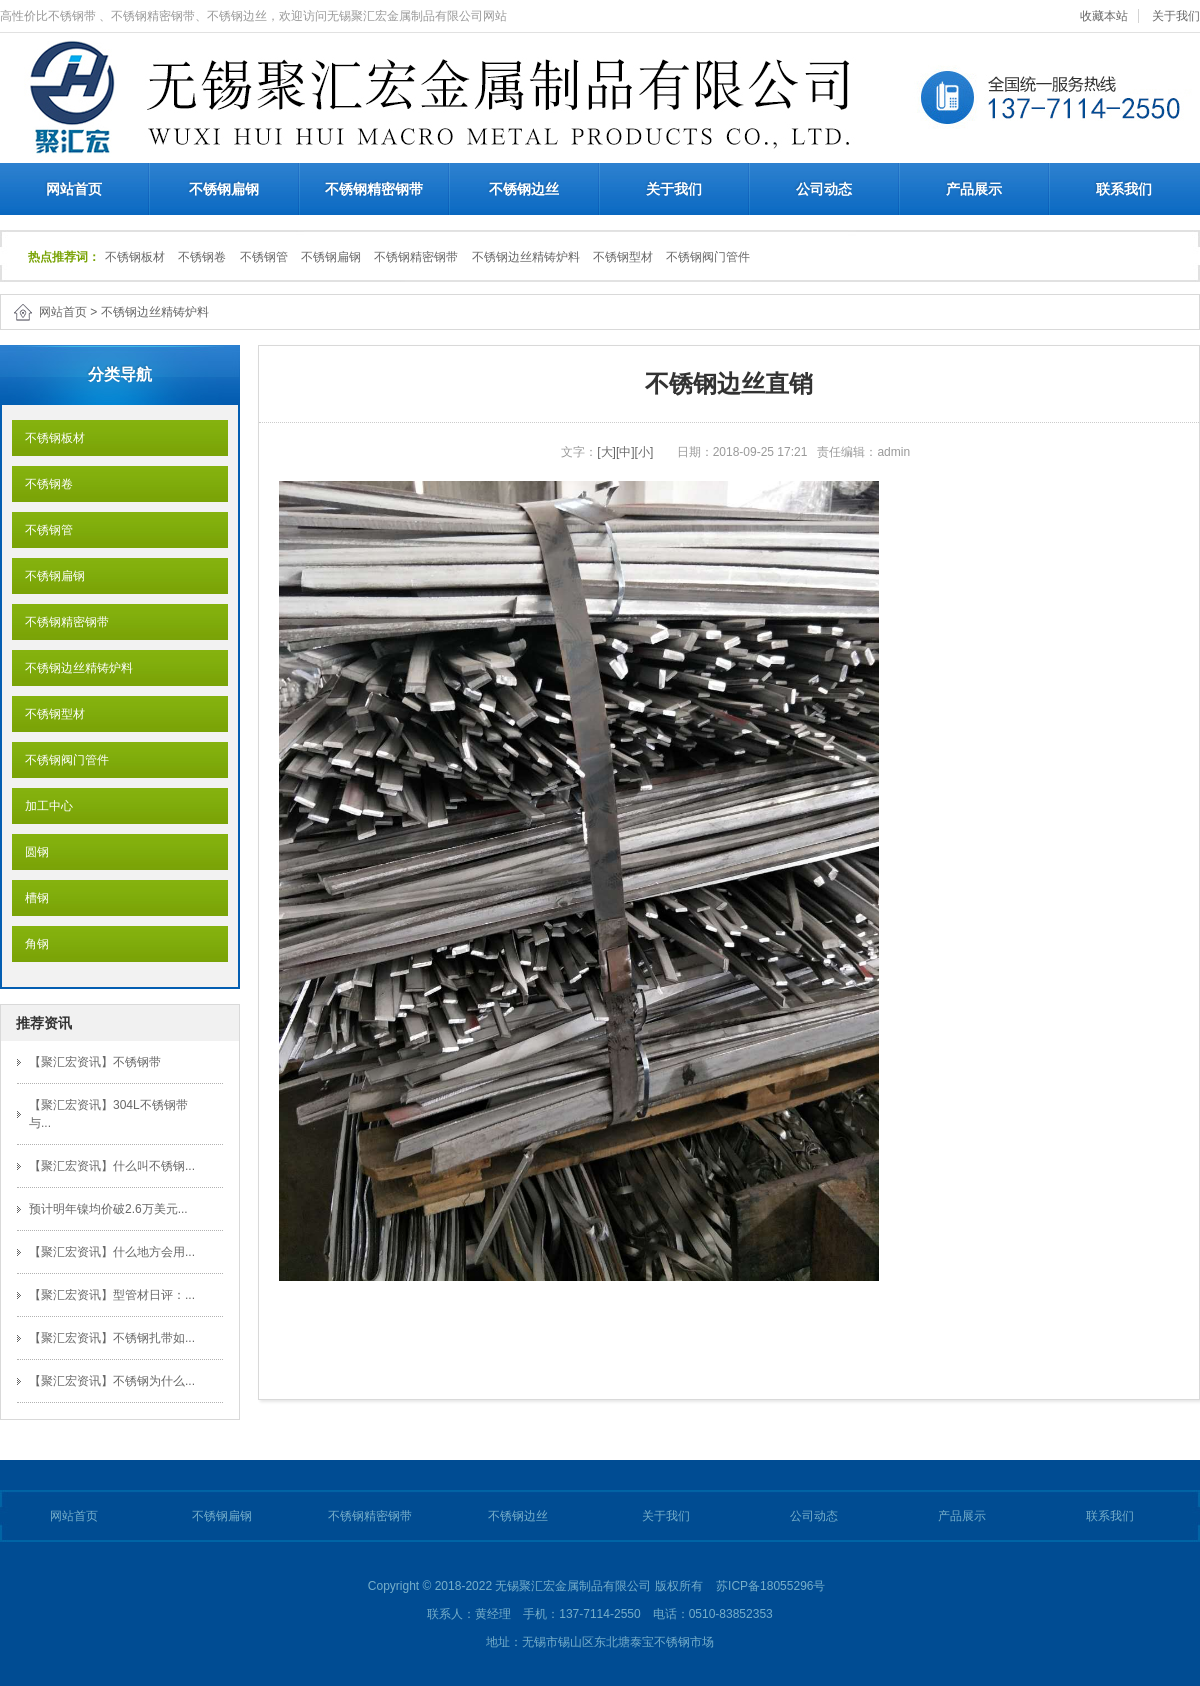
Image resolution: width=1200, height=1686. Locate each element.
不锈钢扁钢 (224, 189)
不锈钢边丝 (524, 189)
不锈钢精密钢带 (374, 189)
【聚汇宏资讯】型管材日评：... (112, 1295)
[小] (644, 452)
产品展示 (974, 189)
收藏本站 (1104, 16)
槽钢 (30, 898)
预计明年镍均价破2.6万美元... (108, 1209)
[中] (625, 452)
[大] (606, 452)
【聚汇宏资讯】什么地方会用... (112, 1252)
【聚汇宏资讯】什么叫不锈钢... (112, 1166)
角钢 (30, 944)
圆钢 (30, 852)
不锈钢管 (264, 257)
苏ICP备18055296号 (770, 1586)
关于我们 (1176, 16)
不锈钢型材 (623, 257)
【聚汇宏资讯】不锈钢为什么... (112, 1381)
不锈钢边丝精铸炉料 (526, 257)
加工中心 (42, 806)
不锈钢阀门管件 (708, 257)
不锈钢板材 (135, 257)
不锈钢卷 (202, 257)
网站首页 (74, 189)
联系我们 (1124, 189)
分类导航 (120, 374)
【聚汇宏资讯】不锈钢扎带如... (112, 1338)
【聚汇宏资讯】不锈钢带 (95, 1062)
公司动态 (824, 189)
